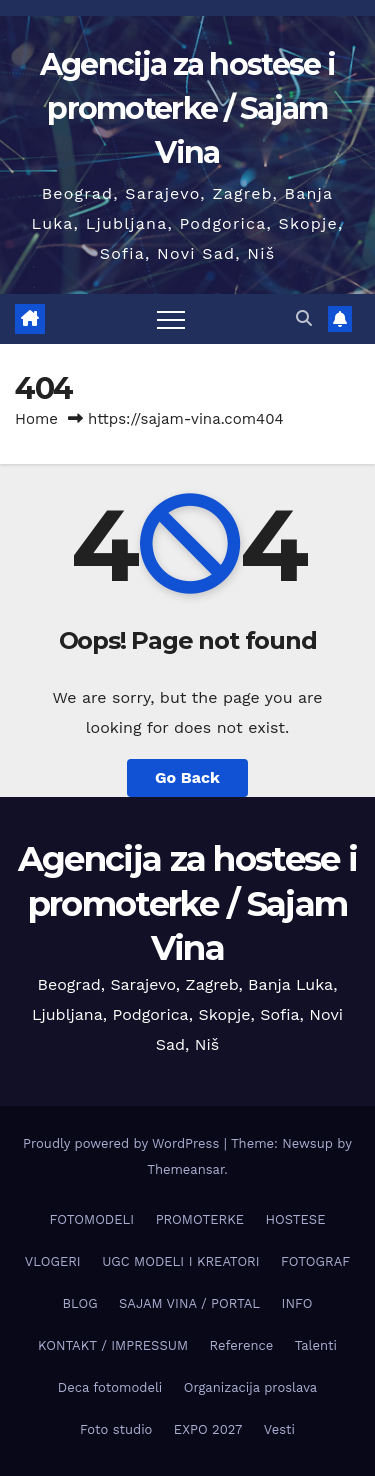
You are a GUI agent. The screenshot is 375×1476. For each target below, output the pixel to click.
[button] (304, 318)
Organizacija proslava (250, 1387)
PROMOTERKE (200, 1219)
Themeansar (185, 1169)
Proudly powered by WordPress (123, 1143)
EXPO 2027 (208, 1429)
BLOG (80, 1303)
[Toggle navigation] (171, 319)
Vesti (279, 1429)
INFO (297, 1303)
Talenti (316, 1345)
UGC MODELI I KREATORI (180, 1261)
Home (36, 419)
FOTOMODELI (92, 1219)
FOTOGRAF (315, 1261)
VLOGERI (53, 1261)
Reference (242, 1345)
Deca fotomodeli (110, 1387)
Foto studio (116, 1429)
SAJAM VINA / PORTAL (189, 1303)
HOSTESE (295, 1219)
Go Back (187, 777)
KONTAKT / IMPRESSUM (113, 1345)
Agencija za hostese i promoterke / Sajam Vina (187, 108)
